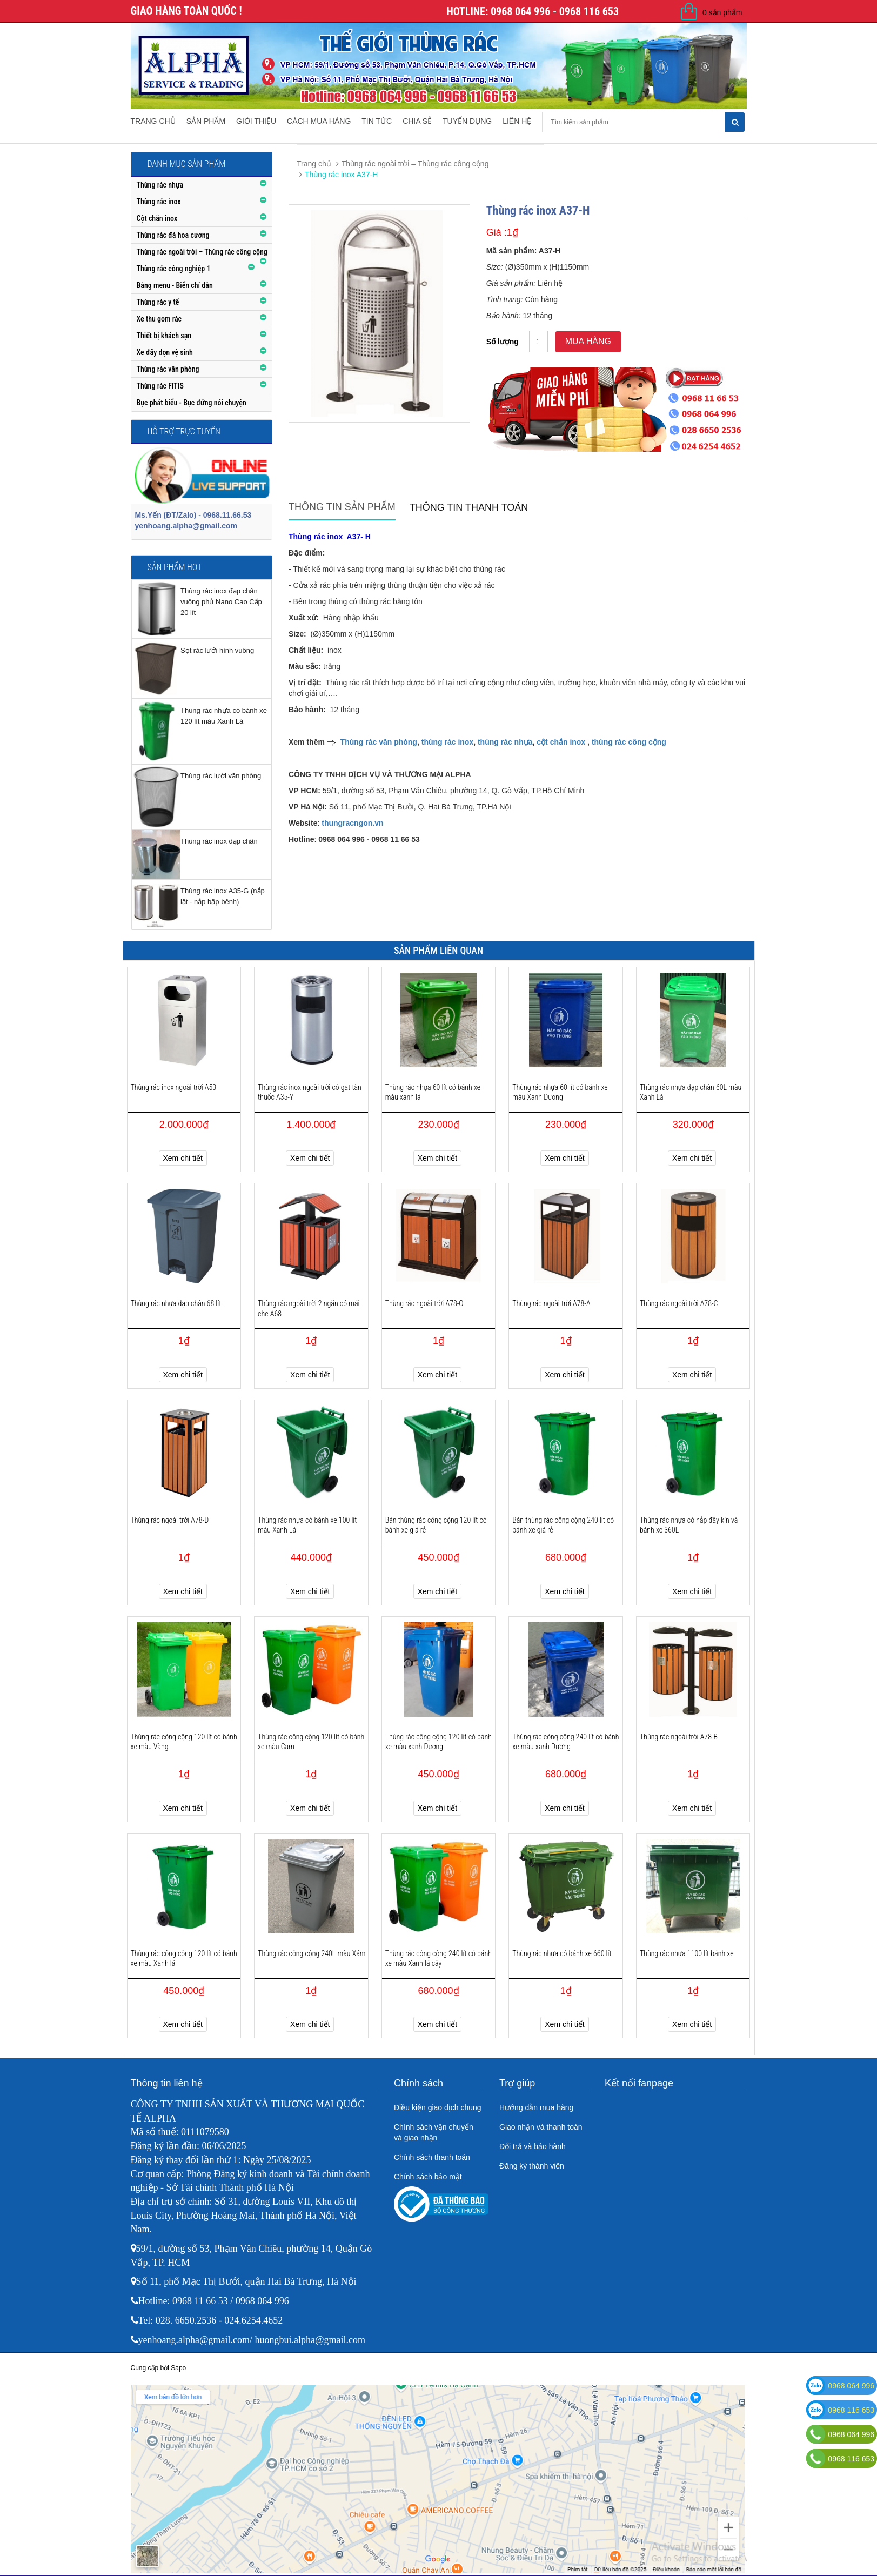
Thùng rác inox (159, 201)
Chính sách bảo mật (428, 2176)
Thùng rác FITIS (160, 386)
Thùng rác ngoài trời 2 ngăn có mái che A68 (308, 1308)
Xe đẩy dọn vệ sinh (165, 352)
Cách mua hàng (319, 121)
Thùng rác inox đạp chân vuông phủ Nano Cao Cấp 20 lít (221, 602)
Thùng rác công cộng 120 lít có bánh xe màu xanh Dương (438, 1741)
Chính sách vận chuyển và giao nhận (433, 2132)
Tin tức (376, 121)
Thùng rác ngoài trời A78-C (679, 1303)
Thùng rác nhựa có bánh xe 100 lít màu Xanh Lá (307, 1525)
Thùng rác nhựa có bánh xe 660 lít (561, 1953)
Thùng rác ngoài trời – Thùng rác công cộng (202, 251)
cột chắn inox (561, 742)
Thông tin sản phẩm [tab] (342, 506)
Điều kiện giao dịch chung (437, 2107)
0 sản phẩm (722, 12)
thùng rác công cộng (629, 742)
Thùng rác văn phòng (168, 369)
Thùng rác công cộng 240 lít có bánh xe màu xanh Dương (565, 1741)
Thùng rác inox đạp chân (219, 841)
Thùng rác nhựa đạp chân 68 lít (176, 1303)
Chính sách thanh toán (432, 2157)
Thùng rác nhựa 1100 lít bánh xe (687, 1953)
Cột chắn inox (157, 218)
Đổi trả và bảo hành (532, 2146)
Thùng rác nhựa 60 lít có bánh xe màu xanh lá (432, 1092)
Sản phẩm (205, 121)
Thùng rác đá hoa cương (173, 235)
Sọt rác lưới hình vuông (217, 650)
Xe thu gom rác (159, 319)
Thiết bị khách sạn (164, 335)
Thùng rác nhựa (160, 184)
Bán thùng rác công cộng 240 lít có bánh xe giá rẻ (563, 1525)
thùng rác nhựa (505, 742)
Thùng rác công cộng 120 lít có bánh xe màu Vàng (184, 1741)
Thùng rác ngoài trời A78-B (679, 1736)
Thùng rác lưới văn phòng (220, 776)
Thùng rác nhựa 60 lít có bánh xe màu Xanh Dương (559, 1092)
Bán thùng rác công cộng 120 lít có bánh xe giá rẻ (436, 1525)
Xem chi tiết (183, 1158)
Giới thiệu (256, 121)
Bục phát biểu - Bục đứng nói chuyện (191, 402)
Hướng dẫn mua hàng (536, 2107)
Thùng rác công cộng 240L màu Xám (311, 1953)
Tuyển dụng (467, 121)
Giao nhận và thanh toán (541, 2127)
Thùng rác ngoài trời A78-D (170, 1520)
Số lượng (502, 341)
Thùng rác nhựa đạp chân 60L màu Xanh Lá (690, 1092)
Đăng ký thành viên (531, 2166)
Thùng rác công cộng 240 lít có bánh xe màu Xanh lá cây (438, 1958)
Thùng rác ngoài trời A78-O (424, 1303)
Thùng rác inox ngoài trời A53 (174, 1087)
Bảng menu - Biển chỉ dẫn (175, 285)
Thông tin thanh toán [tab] (469, 507)
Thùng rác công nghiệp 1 (174, 268)
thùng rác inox (447, 742)
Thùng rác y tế (158, 302)
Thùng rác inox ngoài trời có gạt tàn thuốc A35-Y (309, 1092)
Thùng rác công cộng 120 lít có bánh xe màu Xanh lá (184, 1958)
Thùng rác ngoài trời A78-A (551, 1303)
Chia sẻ (417, 121)
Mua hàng (588, 341)
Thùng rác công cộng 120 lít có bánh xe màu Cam (311, 1741)
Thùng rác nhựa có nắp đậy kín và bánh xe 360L (689, 1525)
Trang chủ (153, 121)
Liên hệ (517, 121)
